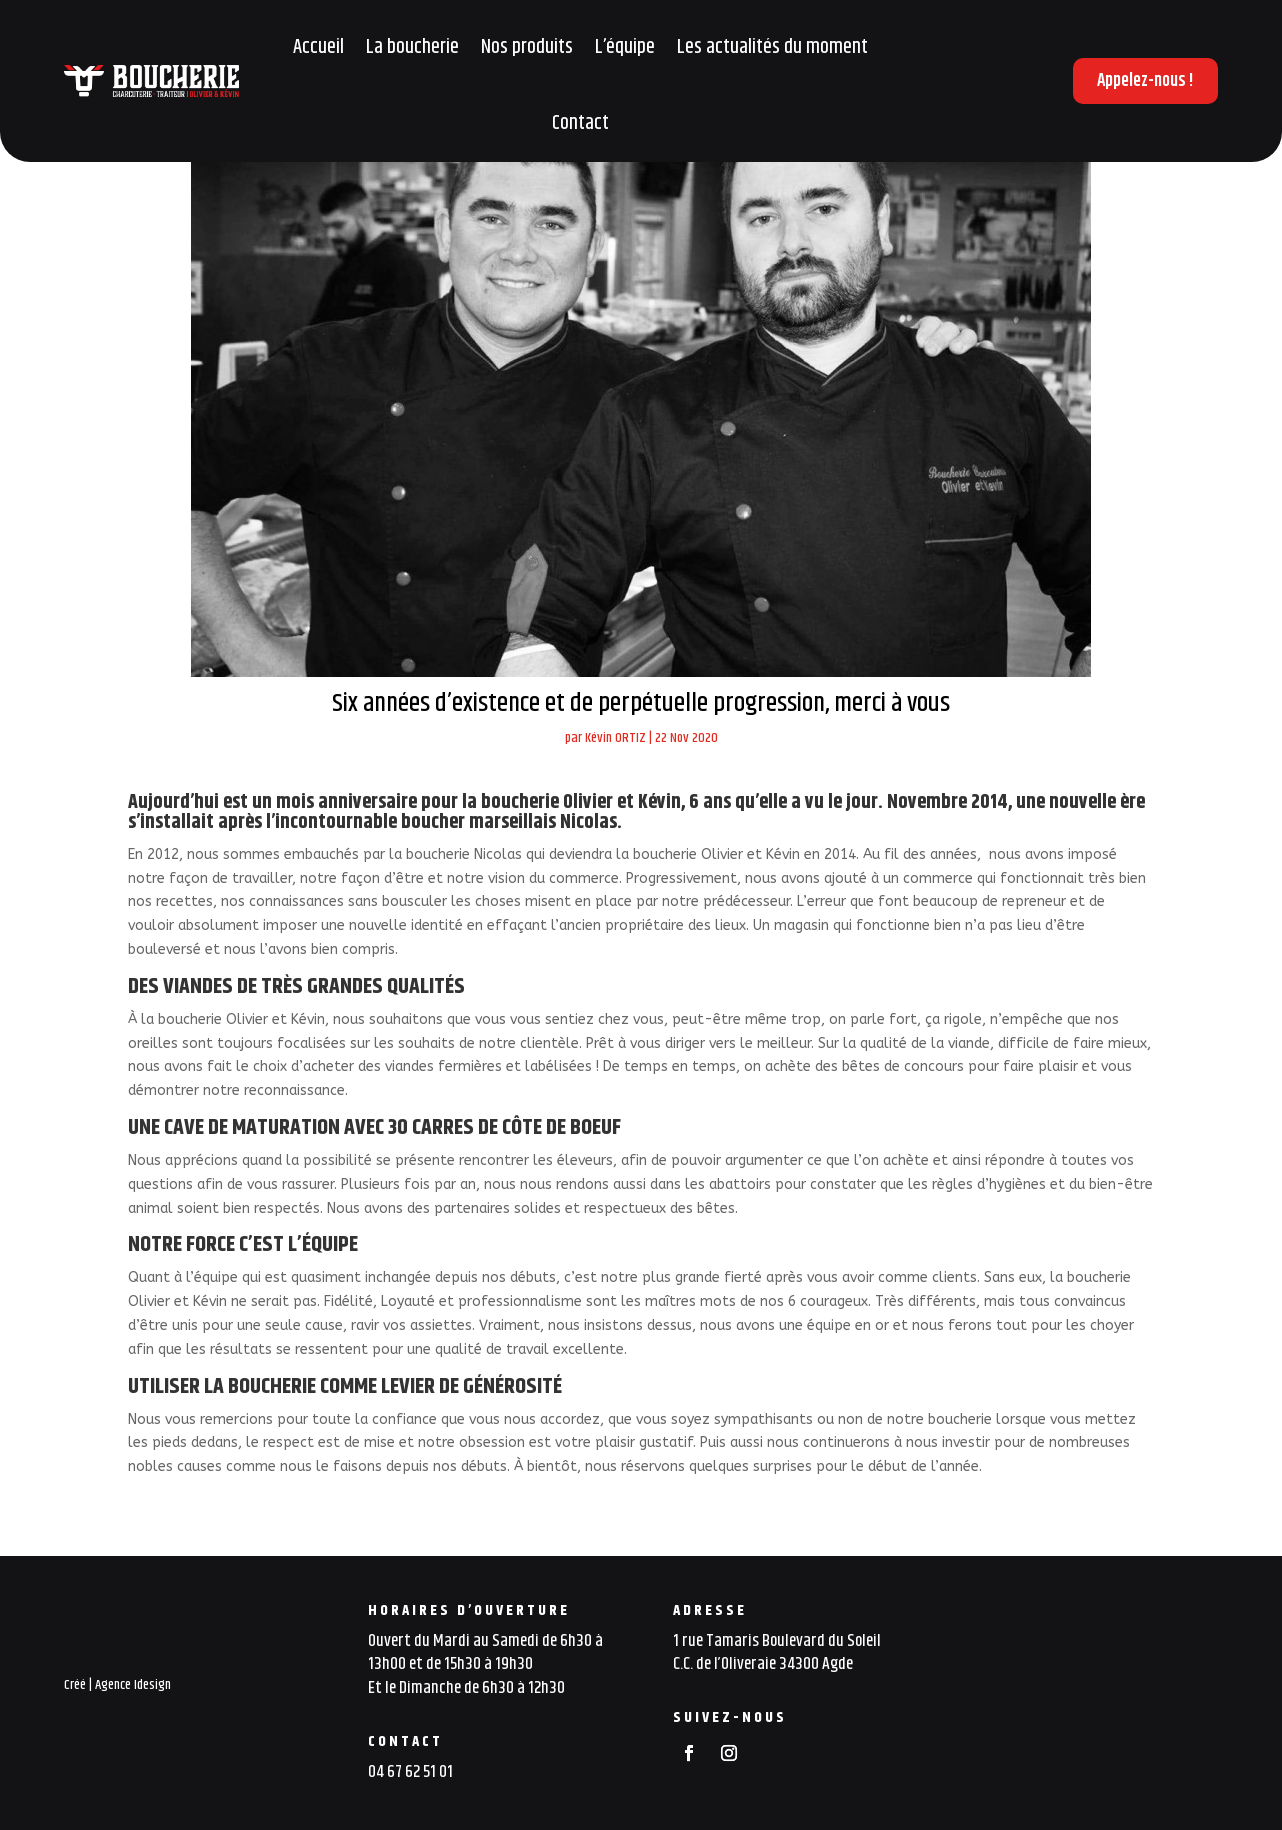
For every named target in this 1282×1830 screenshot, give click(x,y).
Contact (580, 123)
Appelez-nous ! (1145, 81)
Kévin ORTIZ (615, 738)
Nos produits (527, 47)
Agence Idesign (133, 1685)
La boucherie (412, 47)
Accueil (318, 47)
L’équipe (625, 47)
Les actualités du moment (772, 47)
